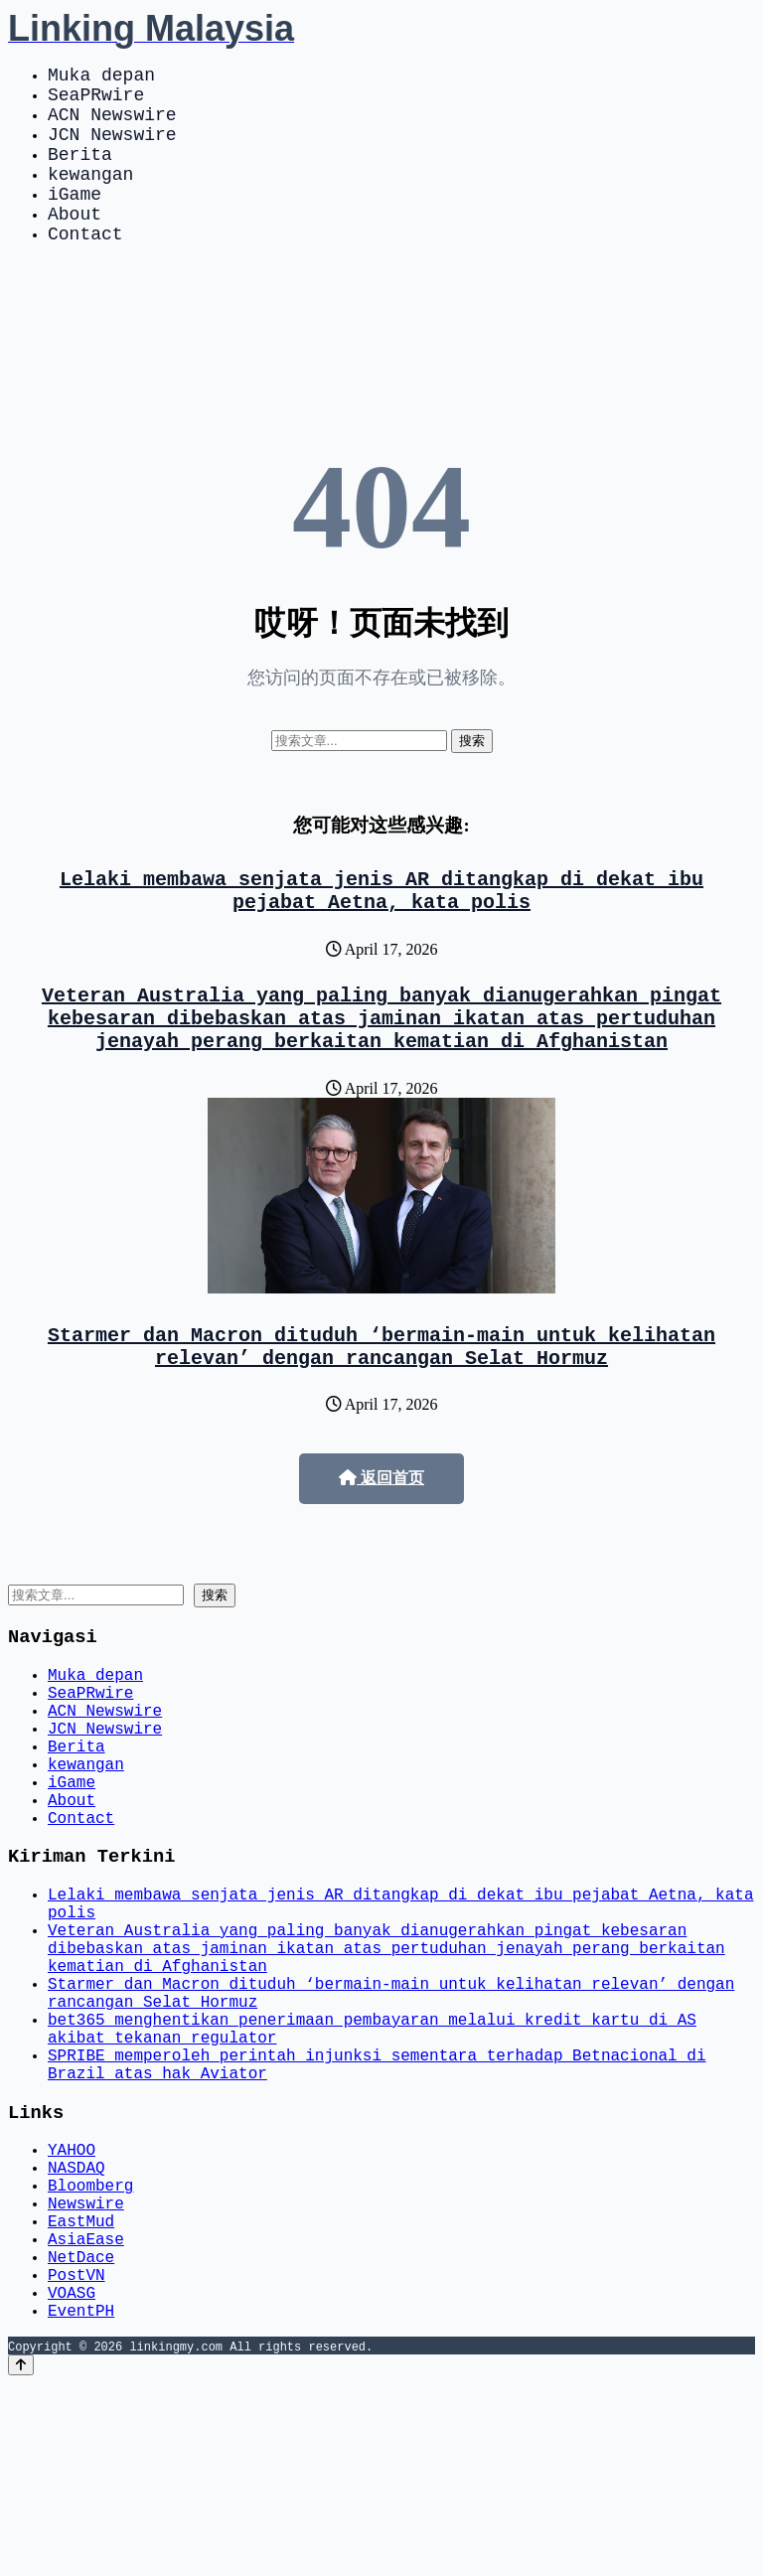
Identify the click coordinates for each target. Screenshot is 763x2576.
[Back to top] (21, 2557)
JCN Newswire (112, 149)
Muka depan (101, 77)
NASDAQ (76, 2328)
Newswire (86, 2371)
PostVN (76, 2459)
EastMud (81, 2393)
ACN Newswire (112, 125)
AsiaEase (86, 2415)
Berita (80, 173)
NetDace (81, 2437)
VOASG (71, 2481)
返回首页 (381, 1541)
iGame (74, 220)
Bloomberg (90, 2349)
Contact (85, 268)
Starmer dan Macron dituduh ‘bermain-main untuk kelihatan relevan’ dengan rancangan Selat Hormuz (381, 1407)
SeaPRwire (96, 101)
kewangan (90, 197)
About (74, 244)
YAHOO (71, 2306)
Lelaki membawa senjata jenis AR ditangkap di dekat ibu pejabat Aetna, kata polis (381, 931)
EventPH (81, 2502)
